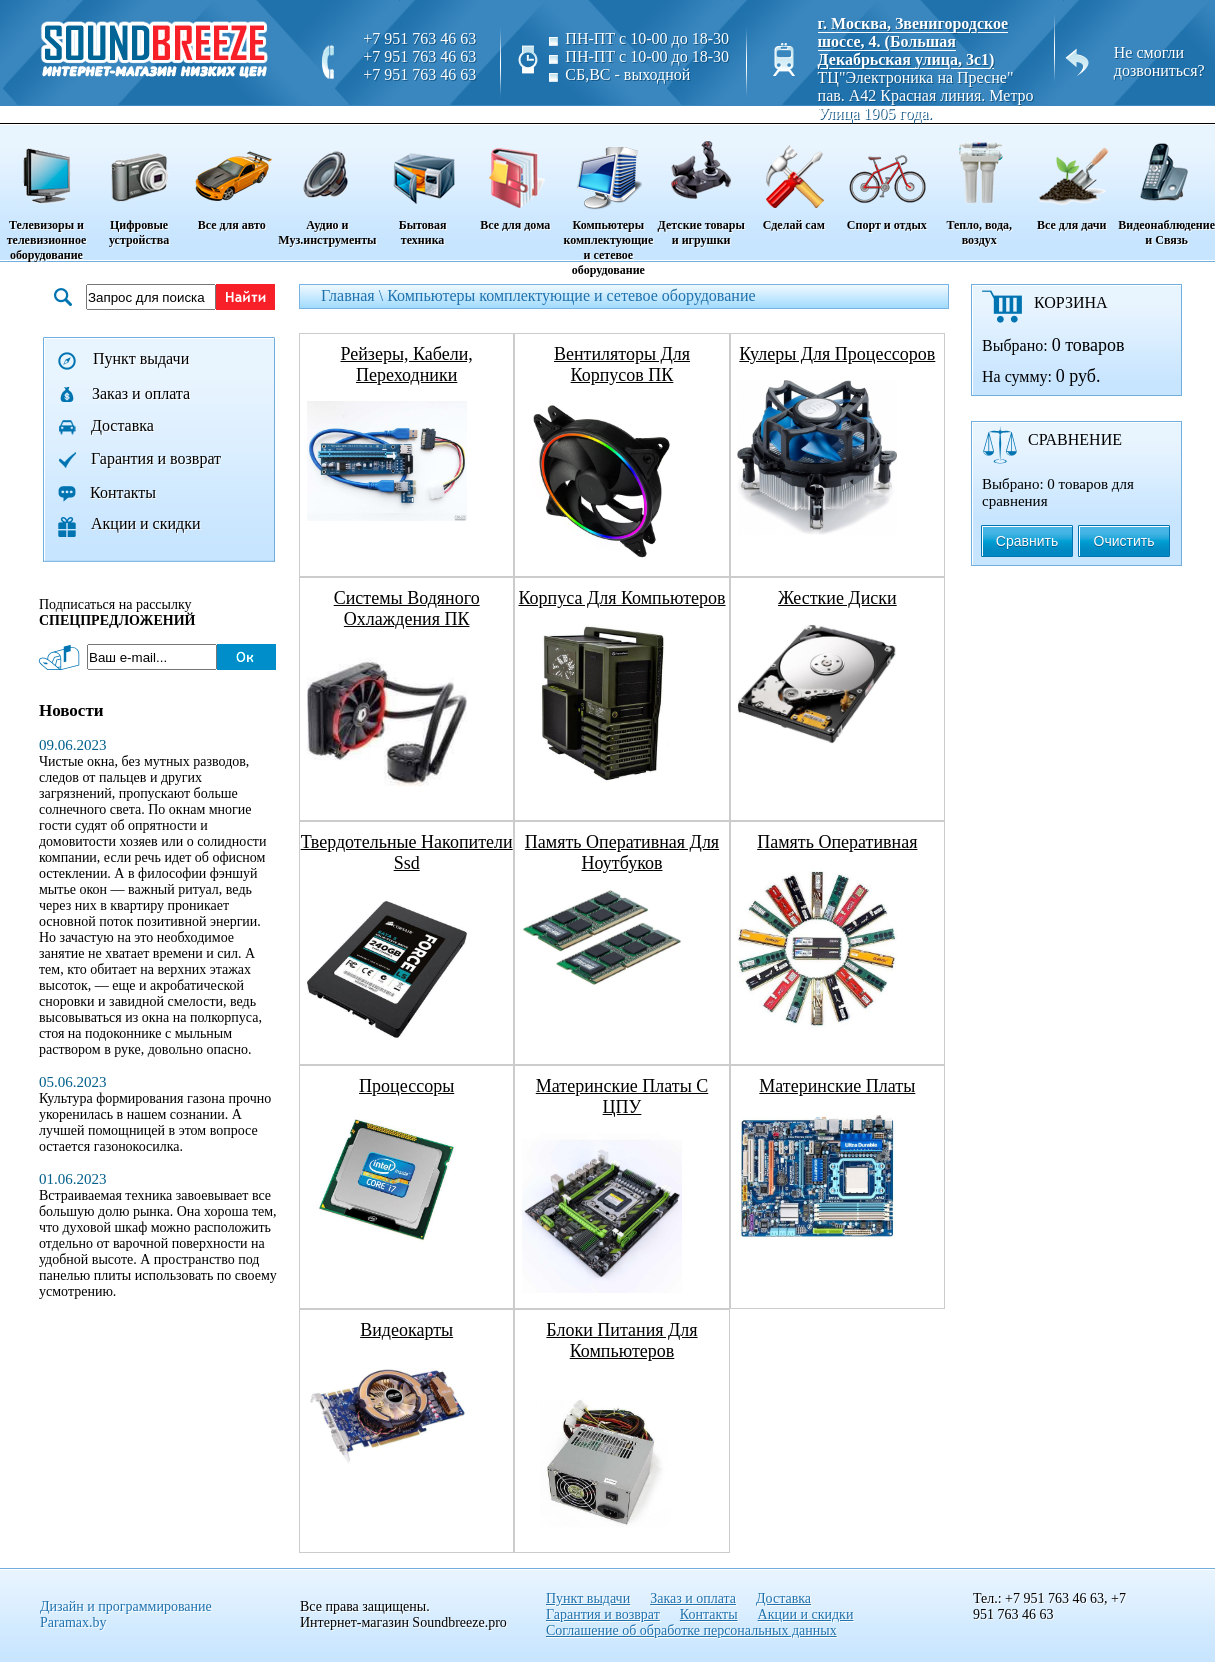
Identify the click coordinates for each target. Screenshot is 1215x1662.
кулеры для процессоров (837, 354)
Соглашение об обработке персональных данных (691, 1630)
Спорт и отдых (886, 179)
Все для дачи (1071, 179)
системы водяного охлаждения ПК (407, 608)
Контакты (123, 492)
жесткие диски (837, 598)
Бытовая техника (422, 186)
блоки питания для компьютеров (621, 1340)
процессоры (406, 1086)
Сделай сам (793, 179)
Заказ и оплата (141, 393)
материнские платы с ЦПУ (622, 1096)
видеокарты (406, 1330)
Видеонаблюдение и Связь (1166, 186)
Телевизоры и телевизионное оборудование (46, 194)
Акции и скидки (146, 523)
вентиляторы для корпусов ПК (622, 364)
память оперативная (837, 842)
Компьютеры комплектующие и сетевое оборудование (608, 201)
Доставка (122, 425)
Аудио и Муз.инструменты (327, 186)
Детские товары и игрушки (701, 186)
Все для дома (515, 179)
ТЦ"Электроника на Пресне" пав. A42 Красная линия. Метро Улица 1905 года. (926, 95)
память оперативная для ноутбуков (622, 852)
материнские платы (837, 1086)
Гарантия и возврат (156, 458)
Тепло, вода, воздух (979, 186)
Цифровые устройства (139, 186)
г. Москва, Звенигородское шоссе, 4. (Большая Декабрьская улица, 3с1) (913, 41)
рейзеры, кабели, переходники (406, 364)
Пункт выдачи (141, 358)
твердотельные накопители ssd (407, 852)
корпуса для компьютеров (621, 598)
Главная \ (354, 295)
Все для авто (231, 179)
